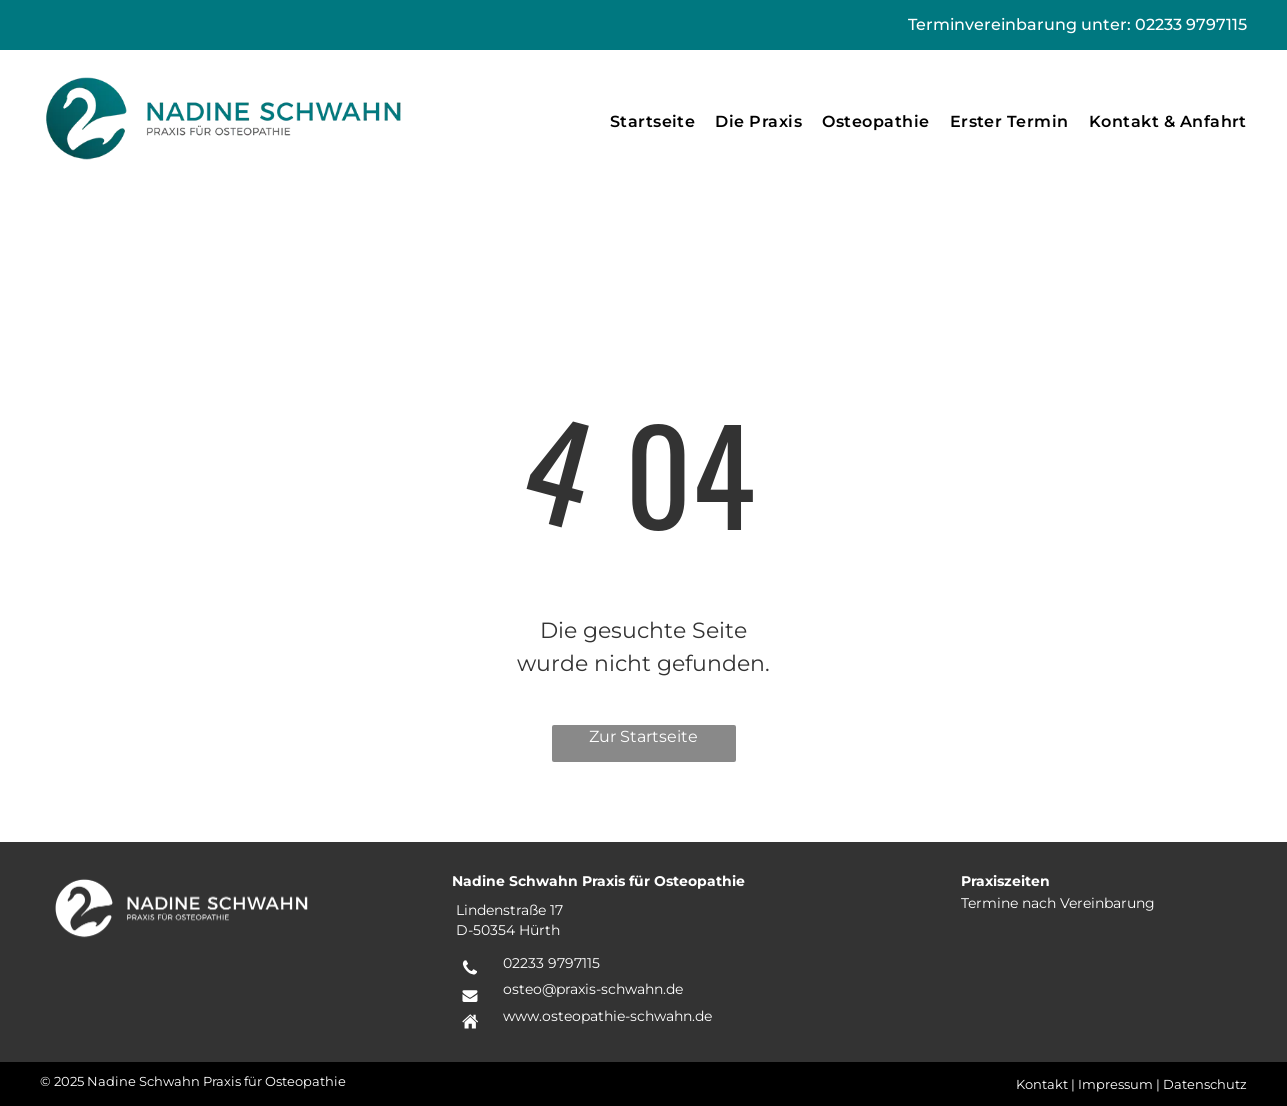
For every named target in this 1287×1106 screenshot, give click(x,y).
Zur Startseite (643, 736)
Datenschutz (1205, 1084)
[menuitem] (653, 121)
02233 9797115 (1191, 24)
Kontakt (1042, 1084)
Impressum (1115, 1084)
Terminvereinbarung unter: (1019, 24)
